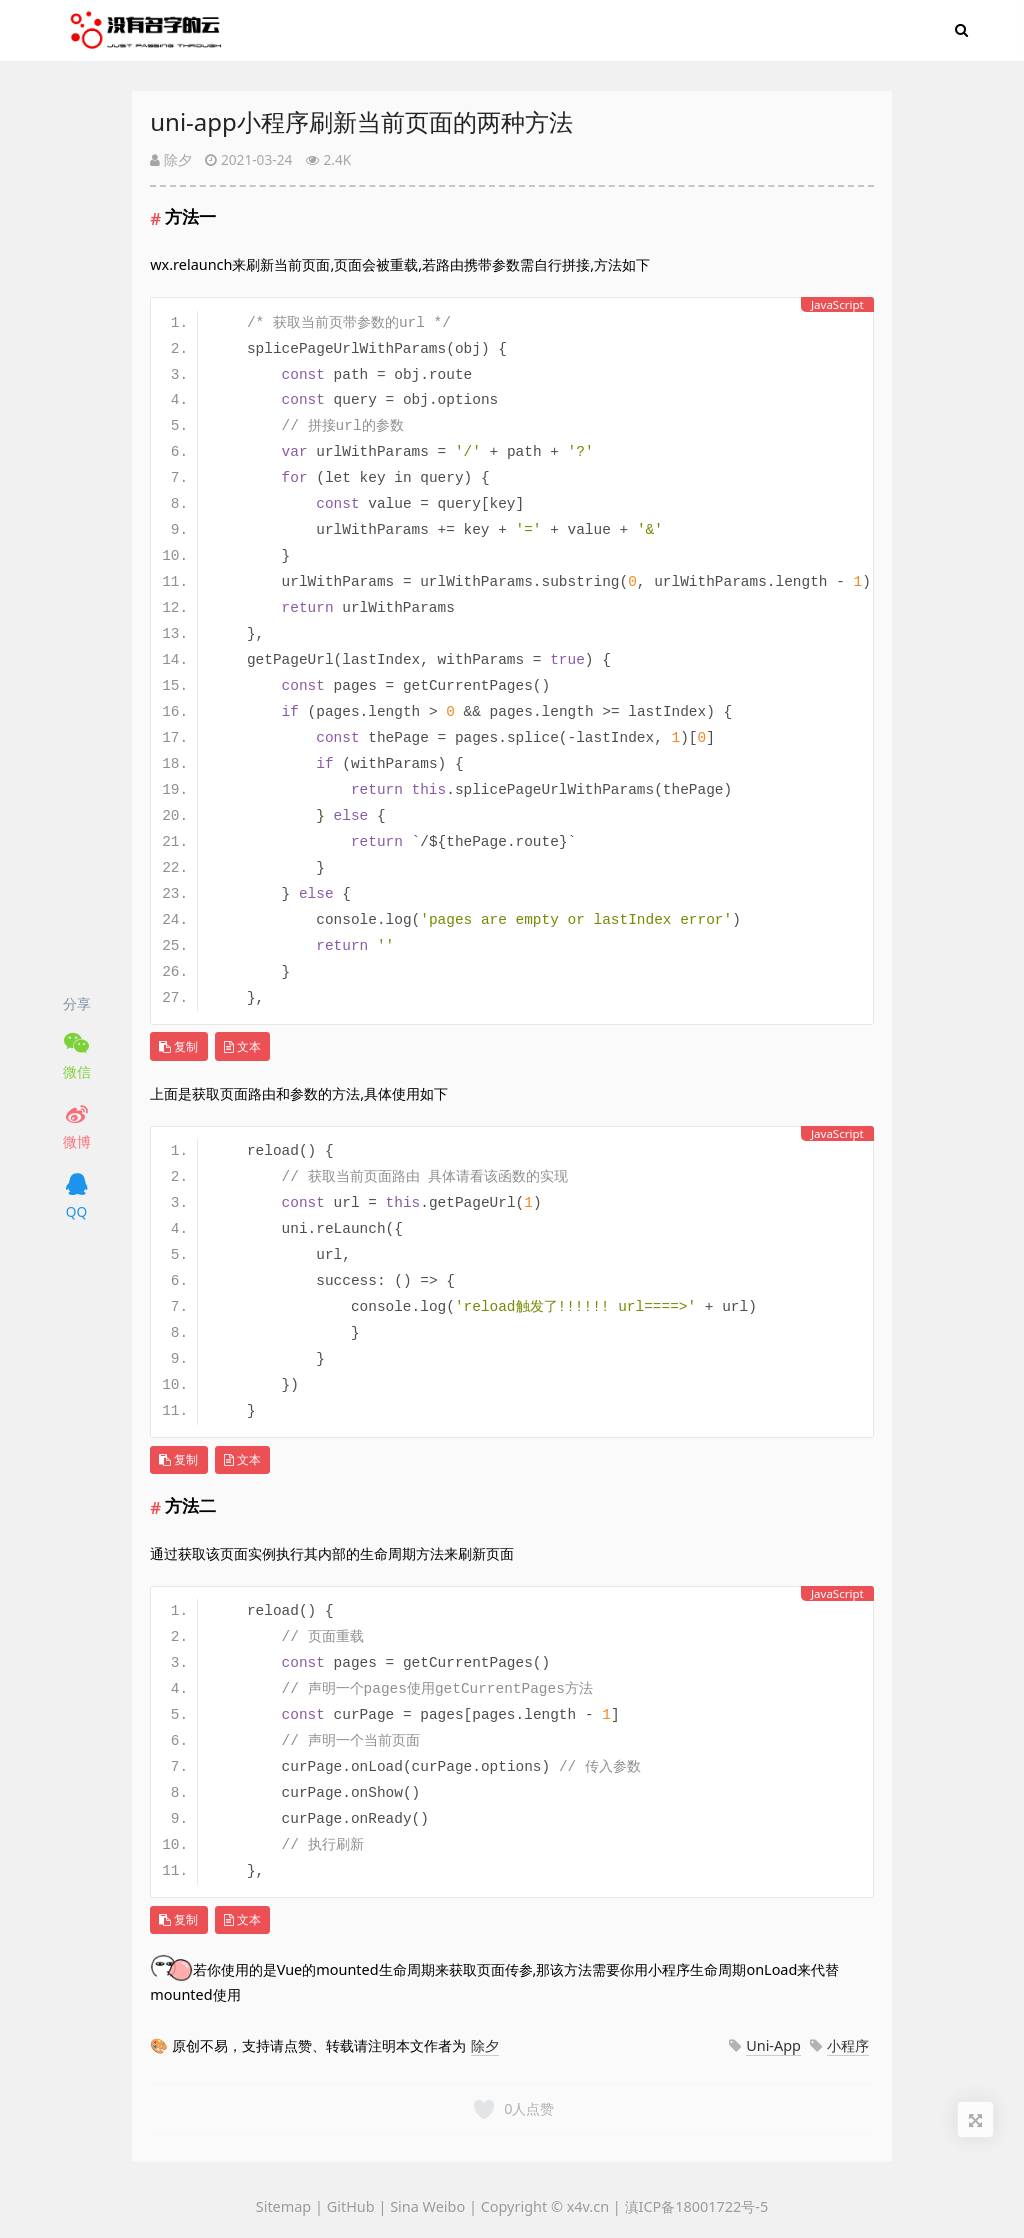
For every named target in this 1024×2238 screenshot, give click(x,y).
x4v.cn (588, 2206)
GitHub (351, 2206)
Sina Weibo (427, 2206)
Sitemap (285, 2206)
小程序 (848, 2045)
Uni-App (773, 2045)
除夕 (171, 159)
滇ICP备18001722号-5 (697, 2206)
